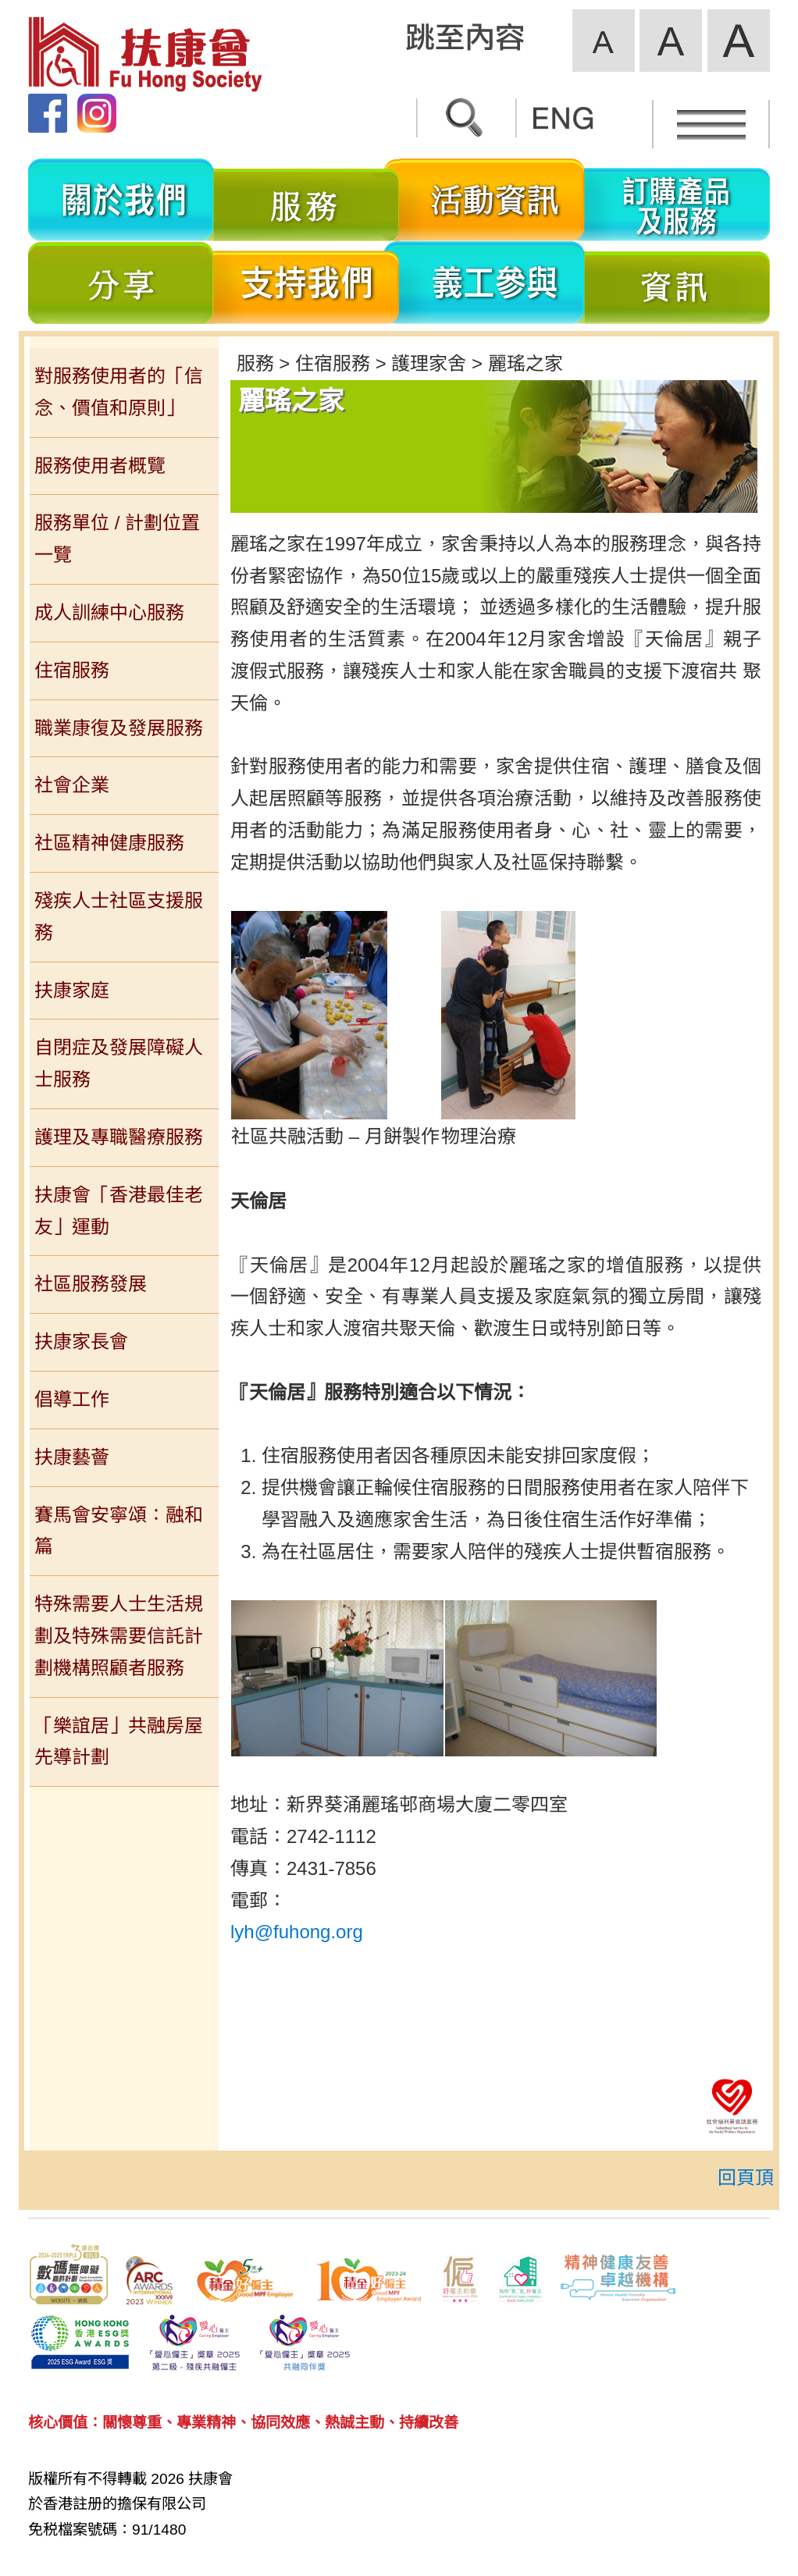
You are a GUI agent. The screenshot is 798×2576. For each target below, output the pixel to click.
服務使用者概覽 (100, 465)
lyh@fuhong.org (296, 1931)
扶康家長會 (81, 1341)
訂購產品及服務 (677, 199)
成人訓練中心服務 (109, 612)
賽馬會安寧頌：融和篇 (118, 1530)
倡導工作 (71, 1399)
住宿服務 (71, 670)
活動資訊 (492, 199)
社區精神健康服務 (109, 842)
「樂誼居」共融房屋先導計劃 (118, 1741)
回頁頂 (746, 2177)
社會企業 (71, 784)
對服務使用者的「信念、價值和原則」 (118, 391)
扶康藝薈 (71, 1457)
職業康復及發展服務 (118, 727)
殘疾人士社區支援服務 (118, 916)
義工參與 (492, 282)
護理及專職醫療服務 (118, 1136)
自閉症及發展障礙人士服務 (118, 1063)
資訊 (677, 282)
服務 (307, 199)
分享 (121, 282)
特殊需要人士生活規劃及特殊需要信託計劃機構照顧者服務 (118, 1635)
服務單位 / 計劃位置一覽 (117, 538)
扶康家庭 (71, 990)
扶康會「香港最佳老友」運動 (118, 1210)
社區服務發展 (90, 1283)
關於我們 (121, 199)
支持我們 (307, 282)
